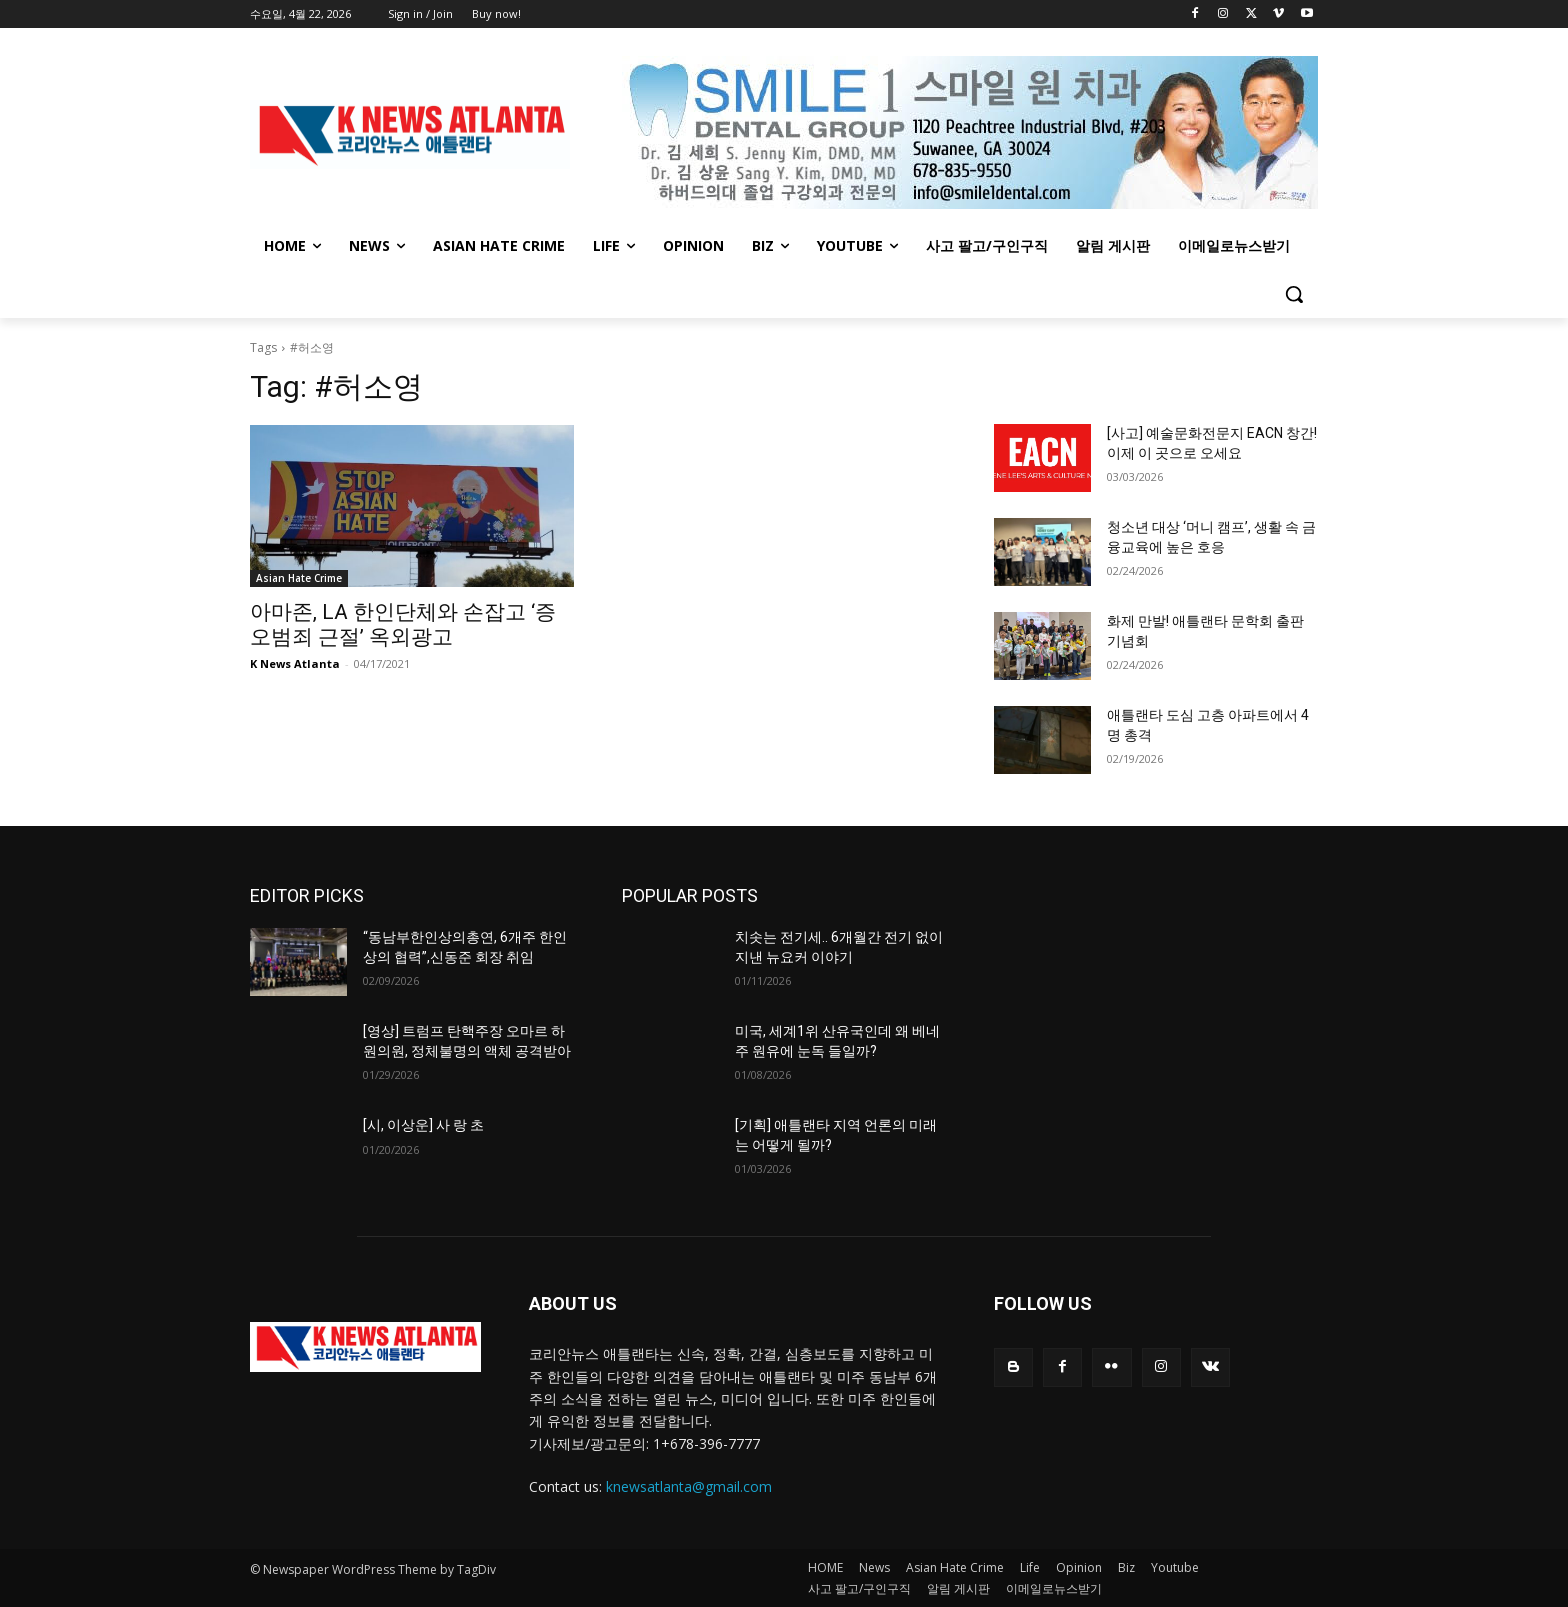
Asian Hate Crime (299, 578)
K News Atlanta (295, 663)
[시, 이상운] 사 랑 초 (423, 1125)
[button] (1294, 294)
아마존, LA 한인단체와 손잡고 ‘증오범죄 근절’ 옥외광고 (403, 624)
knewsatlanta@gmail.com (689, 1486)
